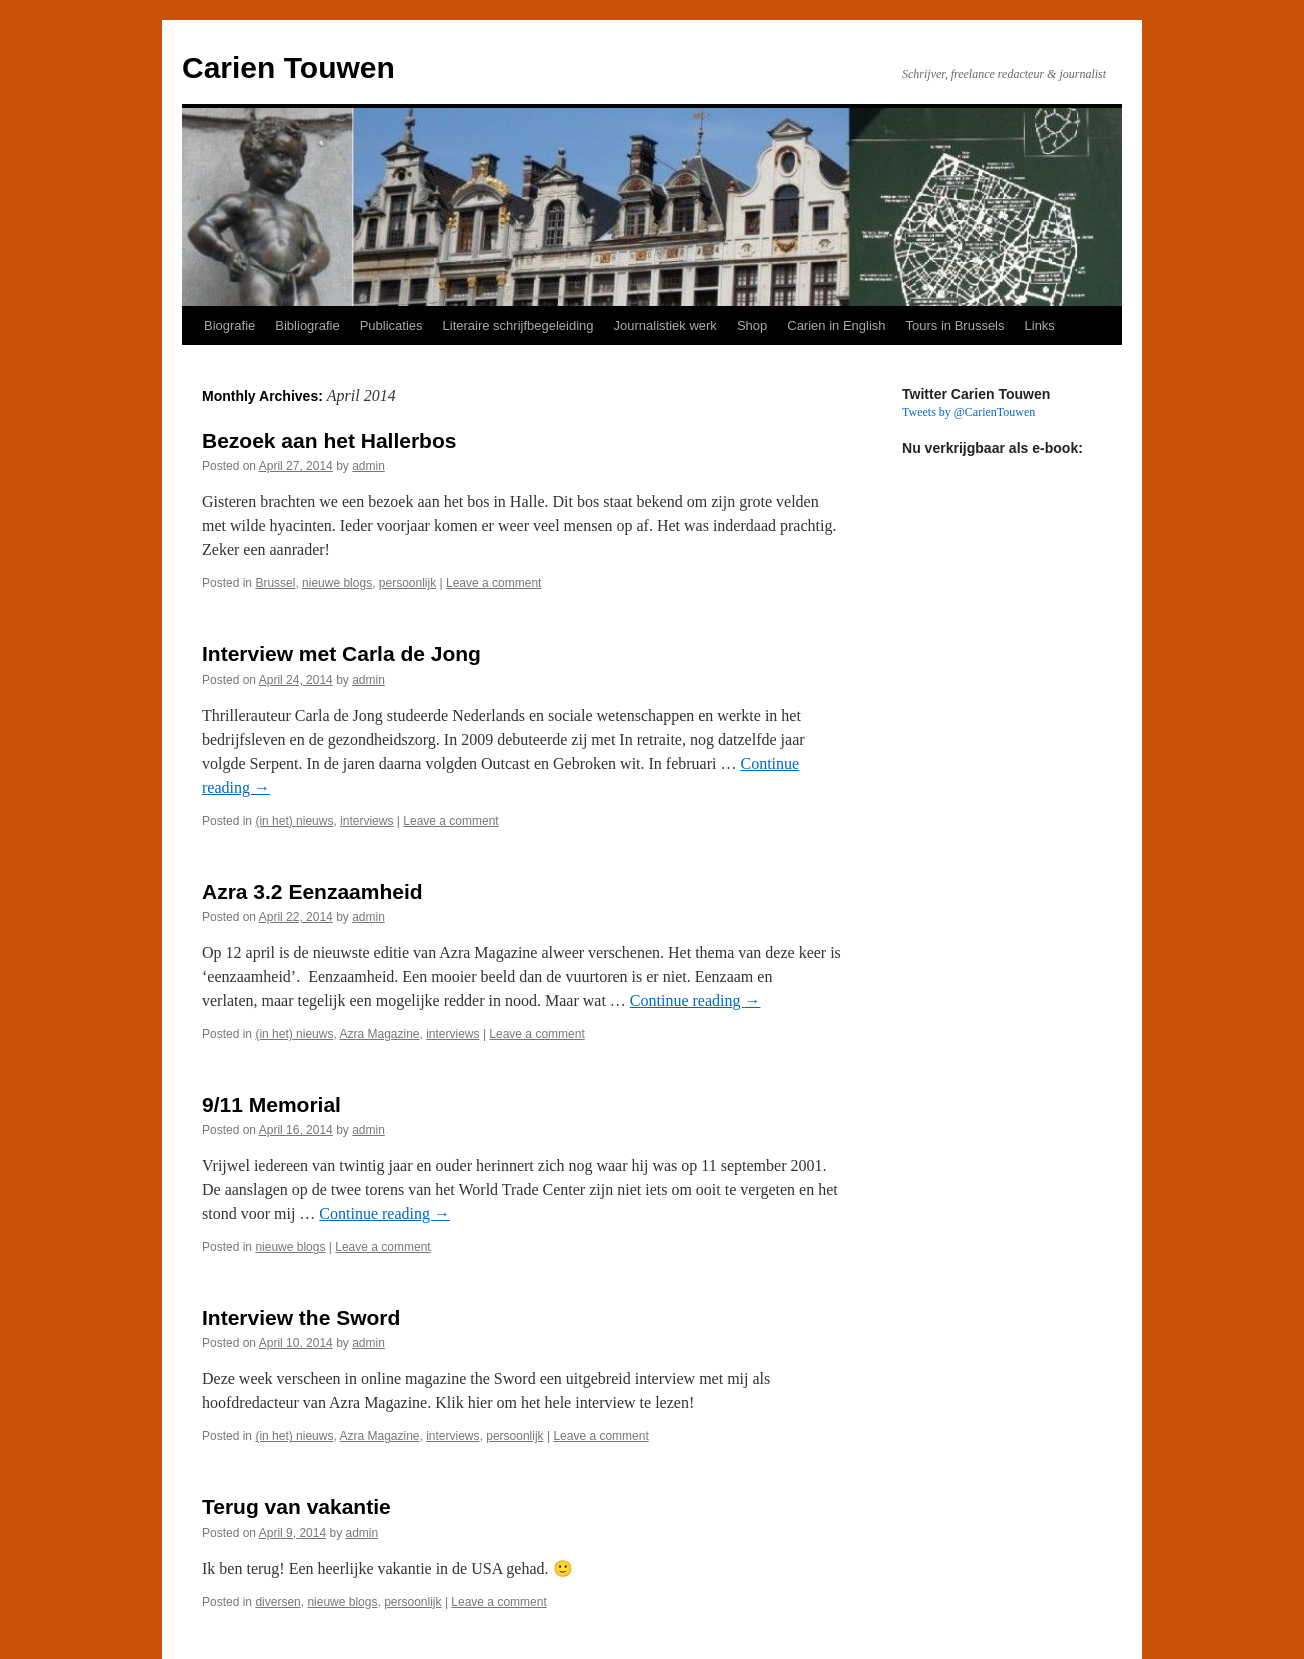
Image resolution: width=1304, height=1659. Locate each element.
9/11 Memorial (271, 1104)
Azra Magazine (379, 1034)
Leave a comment (493, 583)
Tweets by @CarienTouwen (968, 412)
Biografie (229, 325)
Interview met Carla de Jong (341, 653)
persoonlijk (407, 583)
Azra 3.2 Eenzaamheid (312, 891)
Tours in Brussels (955, 325)
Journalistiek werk (665, 325)
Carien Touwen (288, 67)
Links (1040, 325)
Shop (752, 325)
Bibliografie (307, 325)
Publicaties (391, 325)
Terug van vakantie (296, 1506)
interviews (366, 821)
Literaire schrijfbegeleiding (518, 325)
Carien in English (836, 325)
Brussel (275, 583)
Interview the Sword (301, 1317)
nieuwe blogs (337, 583)
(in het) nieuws (294, 821)
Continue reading (695, 1000)
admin (368, 466)
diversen (277, 1602)
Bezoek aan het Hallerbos (329, 440)
